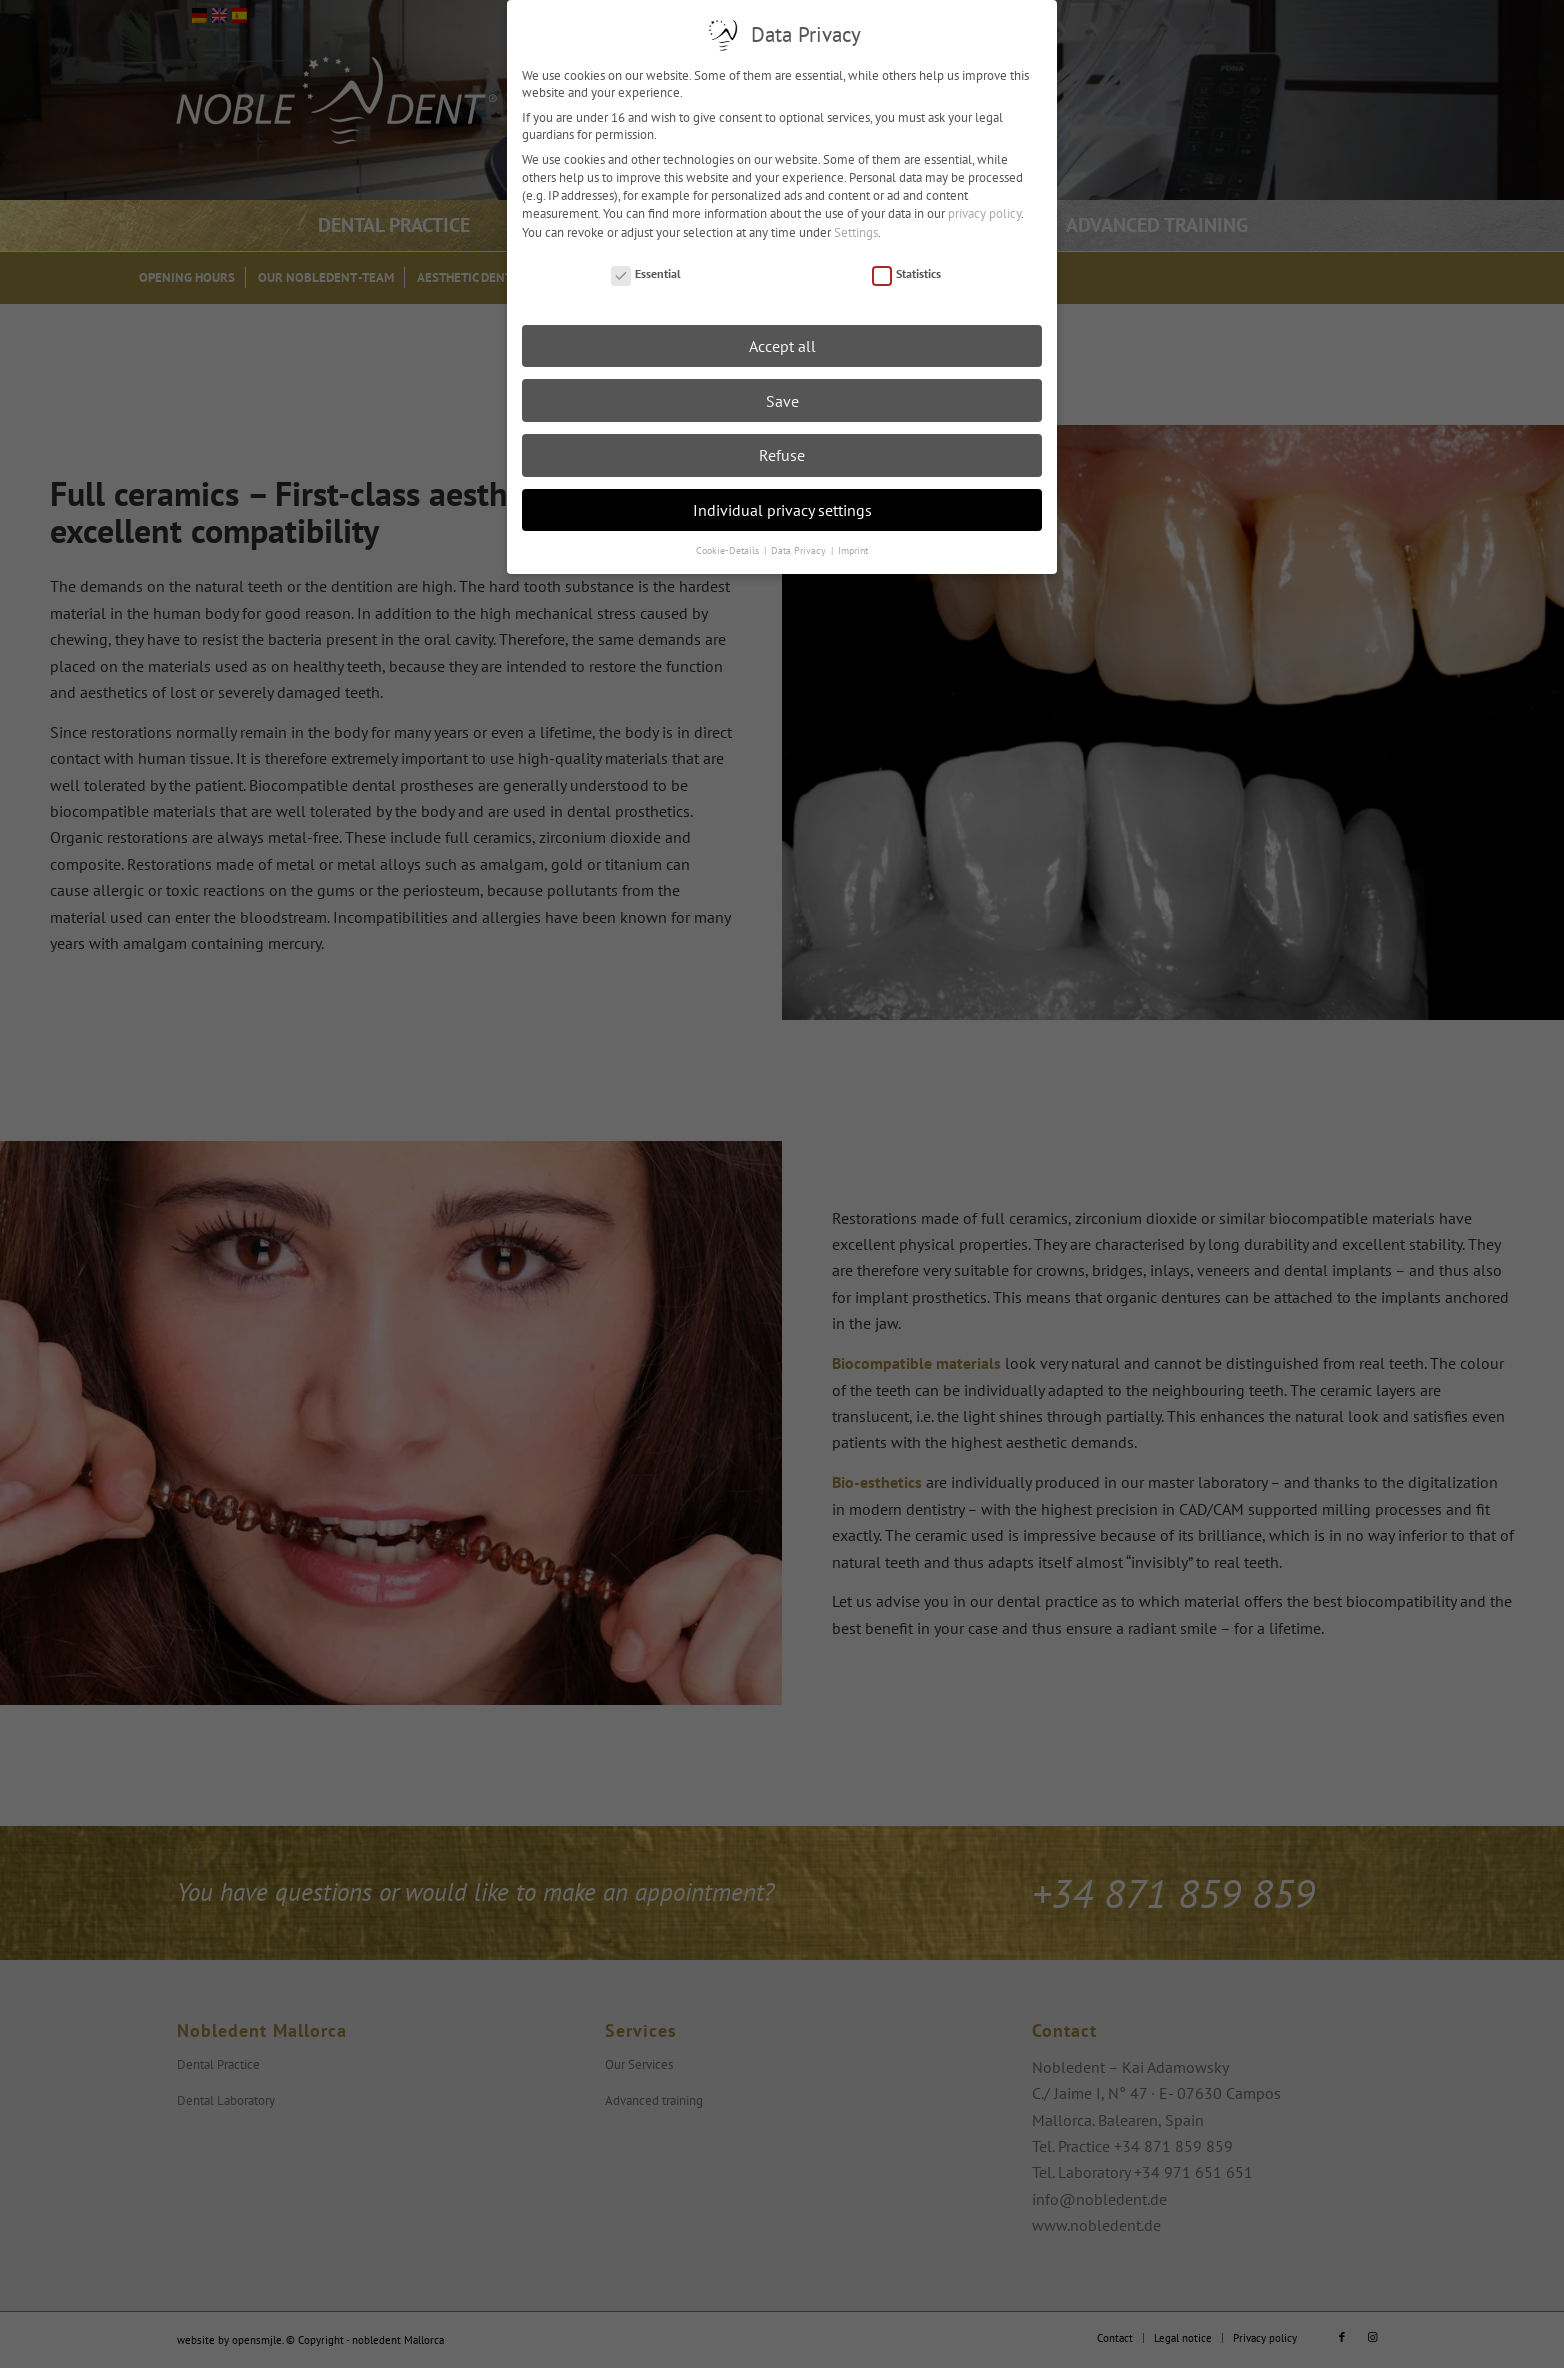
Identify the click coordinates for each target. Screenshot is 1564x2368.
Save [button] (782, 400)
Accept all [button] (782, 345)
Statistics (906, 273)
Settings (856, 232)
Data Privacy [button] (800, 550)
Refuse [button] (782, 454)
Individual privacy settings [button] (782, 509)
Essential (646, 273)
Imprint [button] (853, 550)
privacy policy (984, 213)
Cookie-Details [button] (729, 550)
